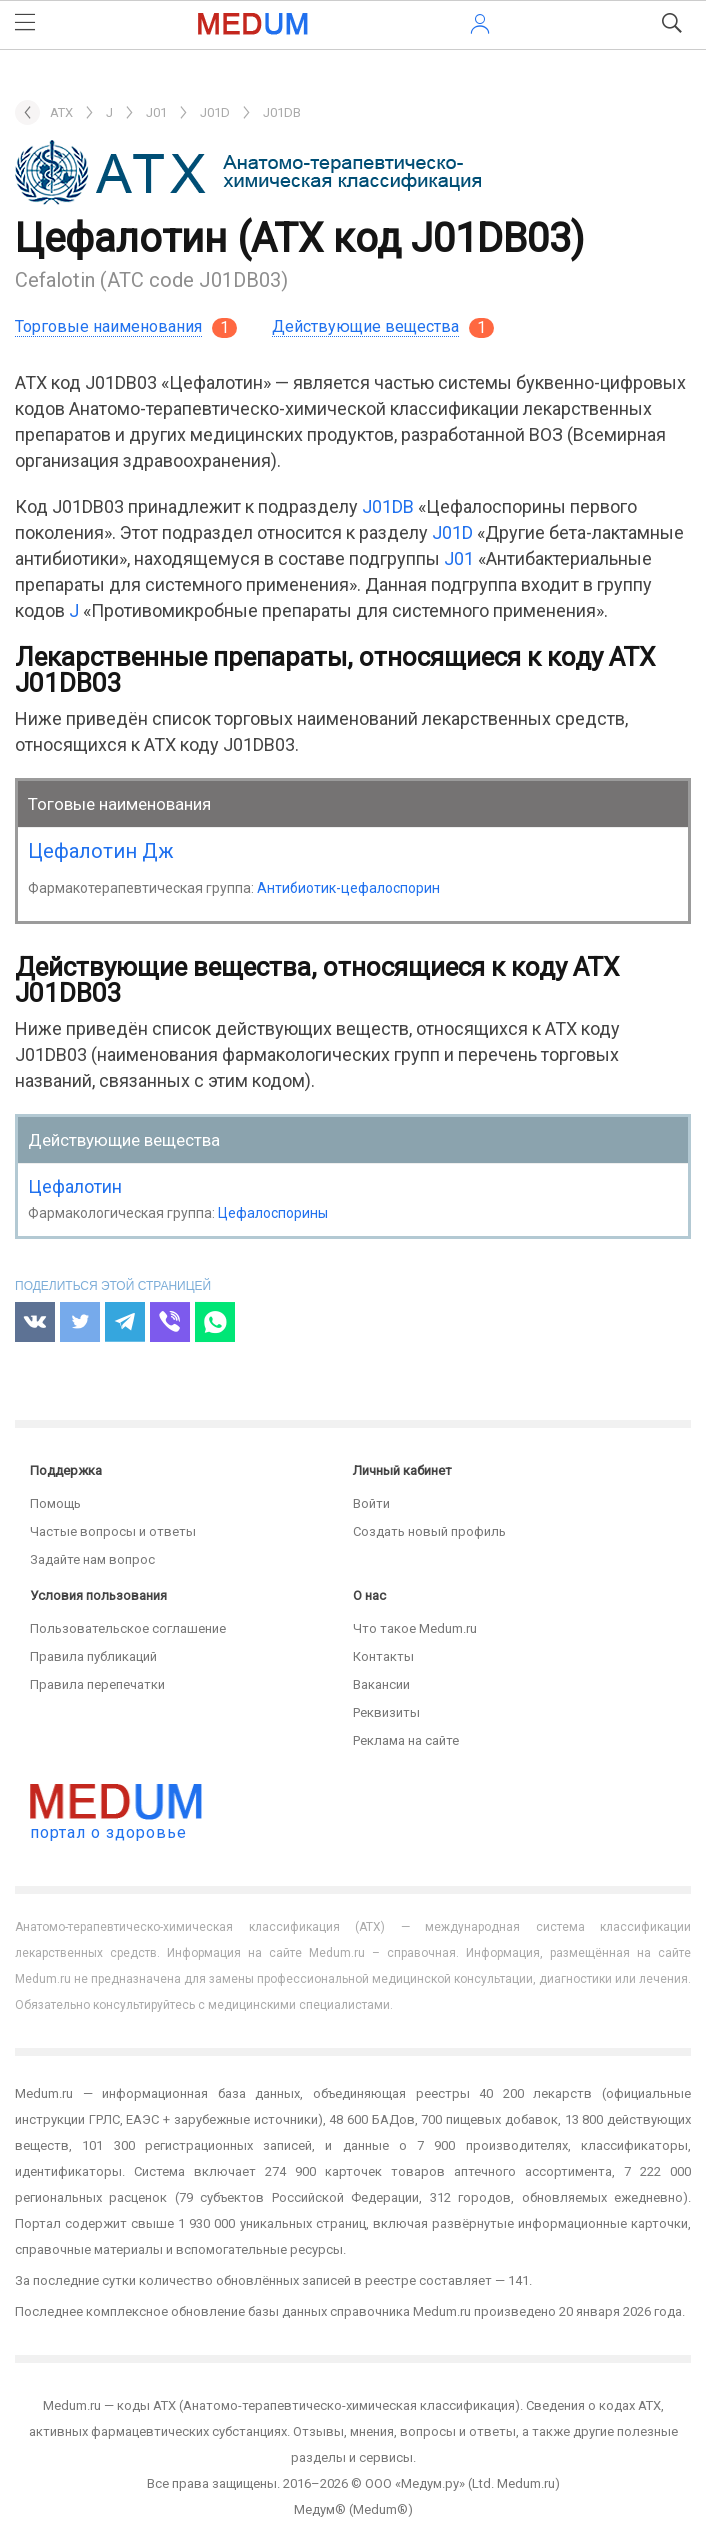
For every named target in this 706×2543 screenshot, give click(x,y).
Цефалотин (75, 1186)
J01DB (388, 506)
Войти (371, 1503)
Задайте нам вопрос (92, 1559)
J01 (459, 558)
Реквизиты (386, 1712)
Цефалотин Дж (101, 851)
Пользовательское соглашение (128, 1628)
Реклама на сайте (406, 1740)
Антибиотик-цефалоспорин (348, 888)
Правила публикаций (93, 1656)
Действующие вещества (365, 327)
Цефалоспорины (273, 1213)
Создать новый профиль (429, 1531)
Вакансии (381, 1684)
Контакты (383, 1656)
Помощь (55, 1503)
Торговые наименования (108, 327)
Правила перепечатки (97, 1684)
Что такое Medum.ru (415, 1628)
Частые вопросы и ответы (113, 1531)
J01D (452, 532)
